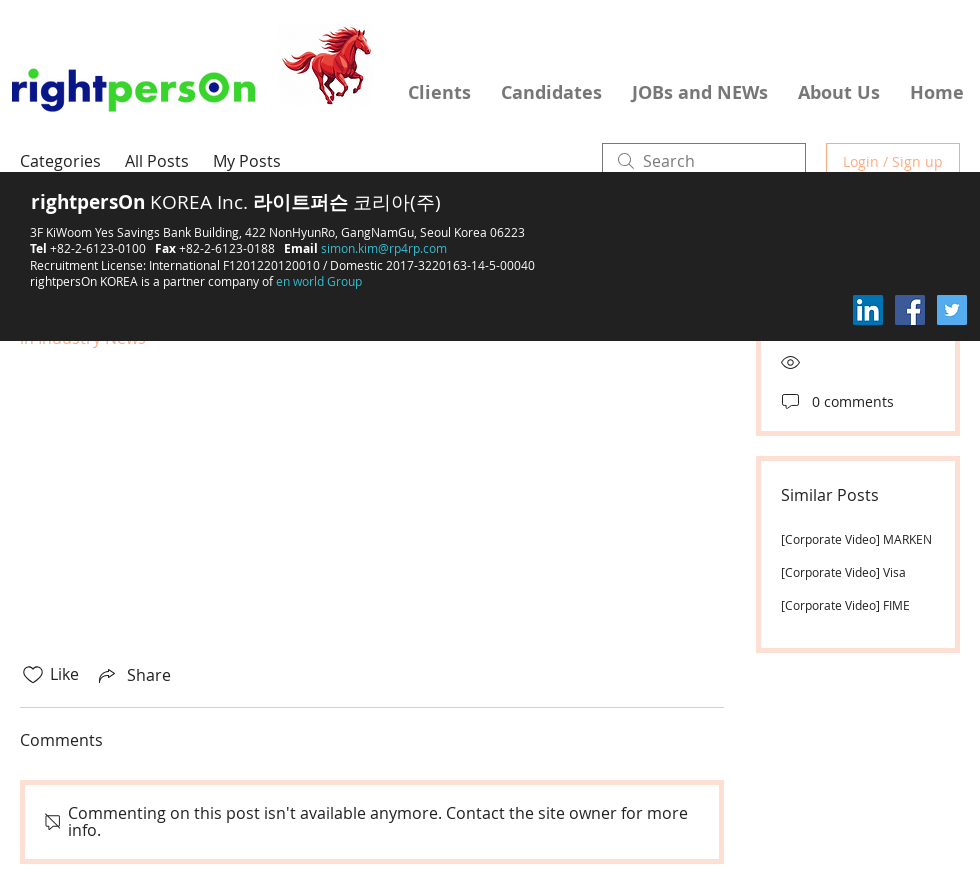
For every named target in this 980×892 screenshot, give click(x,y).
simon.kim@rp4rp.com (384, 248)
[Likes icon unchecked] (33, 675)
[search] (704, 161)
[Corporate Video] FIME (845, 605)
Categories (60, 161)
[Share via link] (133, 675)
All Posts (157, 161)
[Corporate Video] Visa (843, 572)
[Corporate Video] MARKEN (856, 539)
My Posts (247, 161)
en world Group (319, 281)
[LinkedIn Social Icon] (868, 310)
